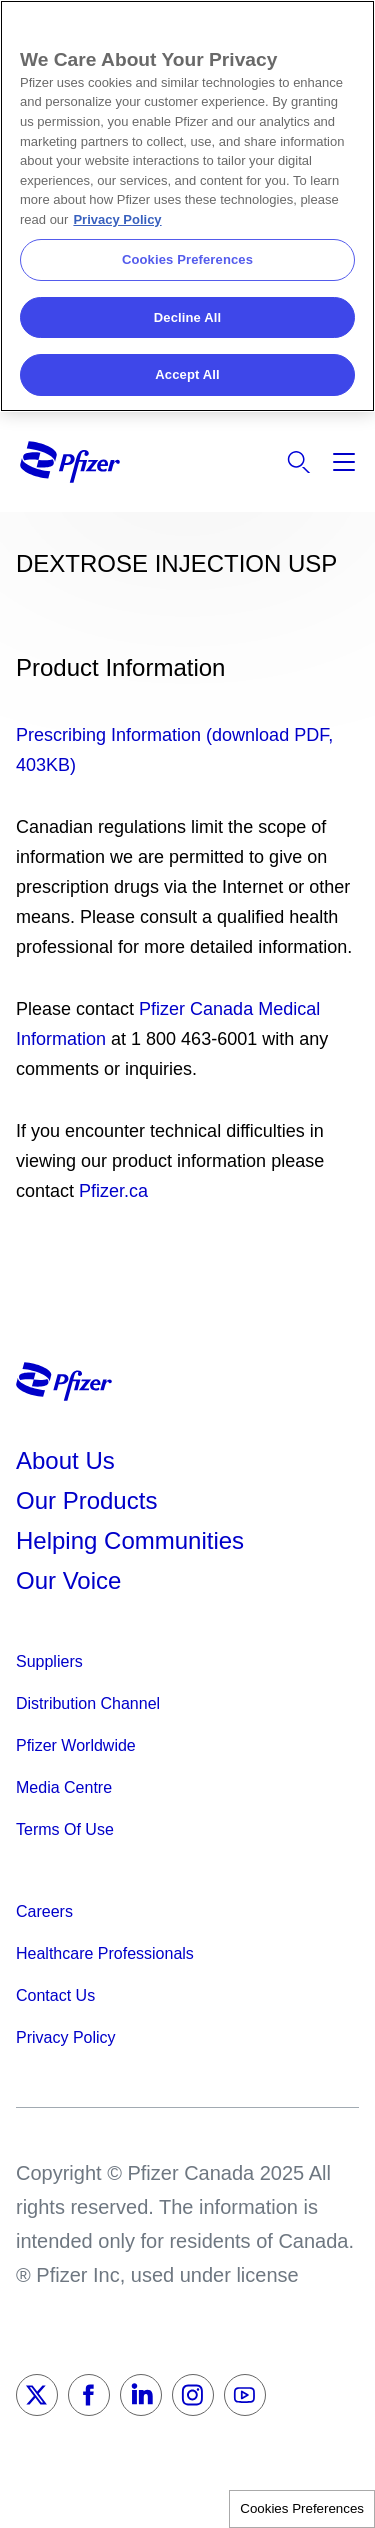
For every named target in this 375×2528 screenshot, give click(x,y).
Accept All (187, 374)
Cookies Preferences (302, 2508)
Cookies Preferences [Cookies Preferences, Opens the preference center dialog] (187, 259)
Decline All (187, 317)
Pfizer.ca (113, 1191)
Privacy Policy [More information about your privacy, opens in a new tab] (117, 219)
